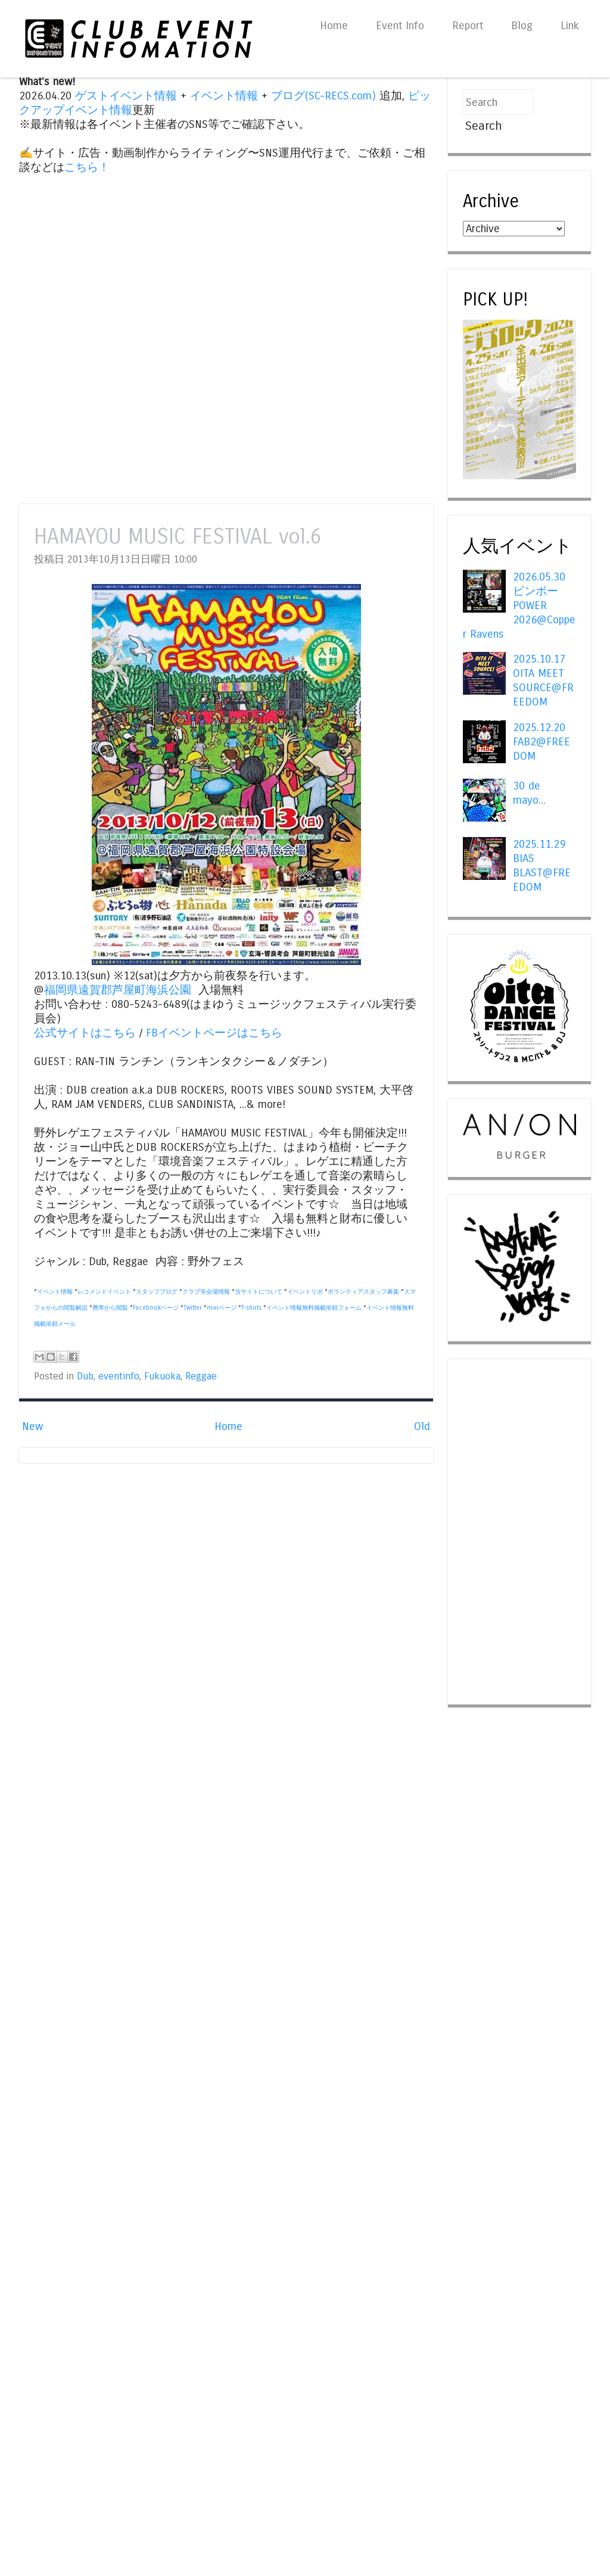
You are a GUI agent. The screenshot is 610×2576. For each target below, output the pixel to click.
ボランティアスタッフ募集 (363, 1291)
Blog (522, 25)
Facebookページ (156, 1308)
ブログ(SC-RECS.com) (323, 95)
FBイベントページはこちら (214, 1032)
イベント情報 (224, 95)
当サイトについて (258, 1291)
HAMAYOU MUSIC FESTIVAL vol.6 (177, 536)
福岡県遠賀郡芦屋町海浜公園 (117, 990)
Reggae (201, 1376)
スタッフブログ (157, 1291)
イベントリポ (305, 1291)
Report (467, 25)
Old (422, 1426)
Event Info (400, 25)
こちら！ (87, 167)
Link (570, 25)
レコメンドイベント (104, 1291)
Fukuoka (162, 1376)
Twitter (192, 1308)
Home (334, 25)
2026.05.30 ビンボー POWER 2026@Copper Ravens (519, 605)
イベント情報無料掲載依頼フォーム (314, 1308)
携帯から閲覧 (110, 1308)
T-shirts (251, 1308)
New (32, 1426)
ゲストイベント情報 (126, 95)
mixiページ (221, 1308)
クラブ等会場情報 (206, 1291)
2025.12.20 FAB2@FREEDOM (541, 742)
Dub (85, 1376)
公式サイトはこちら (85, 1032)
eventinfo (118, 1376)
